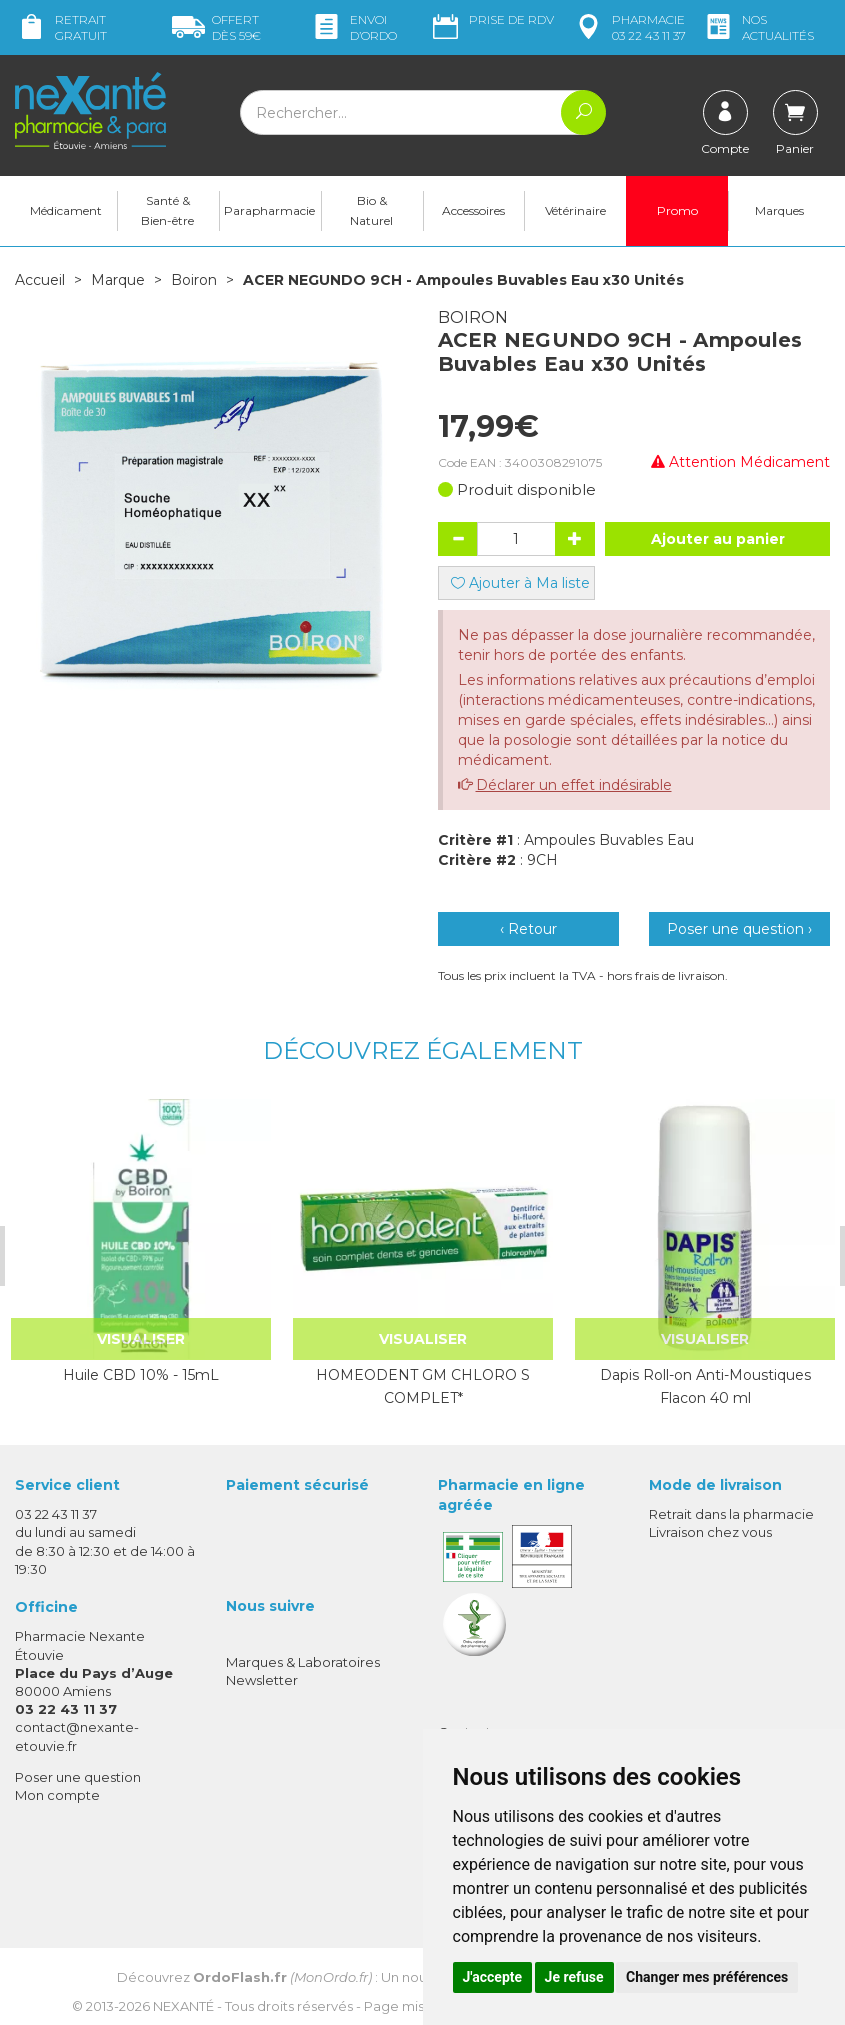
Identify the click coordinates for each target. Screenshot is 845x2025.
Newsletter (262, 1680)
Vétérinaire (575, 210)
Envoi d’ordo (353, 27)
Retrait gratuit (61, 27)
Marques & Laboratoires (303, 1662)
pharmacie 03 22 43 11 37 (629, 27)
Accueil (40, 280)
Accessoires (473, 210)
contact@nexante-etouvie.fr (77, 1735)
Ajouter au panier (718, 539)
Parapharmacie (269, 210)
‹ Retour (528, 929)
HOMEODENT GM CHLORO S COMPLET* (421, 1386)
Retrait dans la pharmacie (731, 1514)
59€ (216, 27)
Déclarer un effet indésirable (574, 785)
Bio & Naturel (371, 210)
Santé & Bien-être (167, 210)
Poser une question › (739, 929)
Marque (118, 280)
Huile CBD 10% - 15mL (139, 1375)
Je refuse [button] (574, 1977)
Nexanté (183, 2005)
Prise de (491, 20)
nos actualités (758, 27)
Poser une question (78, 1776)
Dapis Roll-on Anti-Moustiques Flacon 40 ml (702, 1386)
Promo (677, 210)
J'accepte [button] (493, 1977)
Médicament (66, 210)
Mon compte (57, 1794)
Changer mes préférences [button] (707, 1977)
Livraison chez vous (710, 1532)
